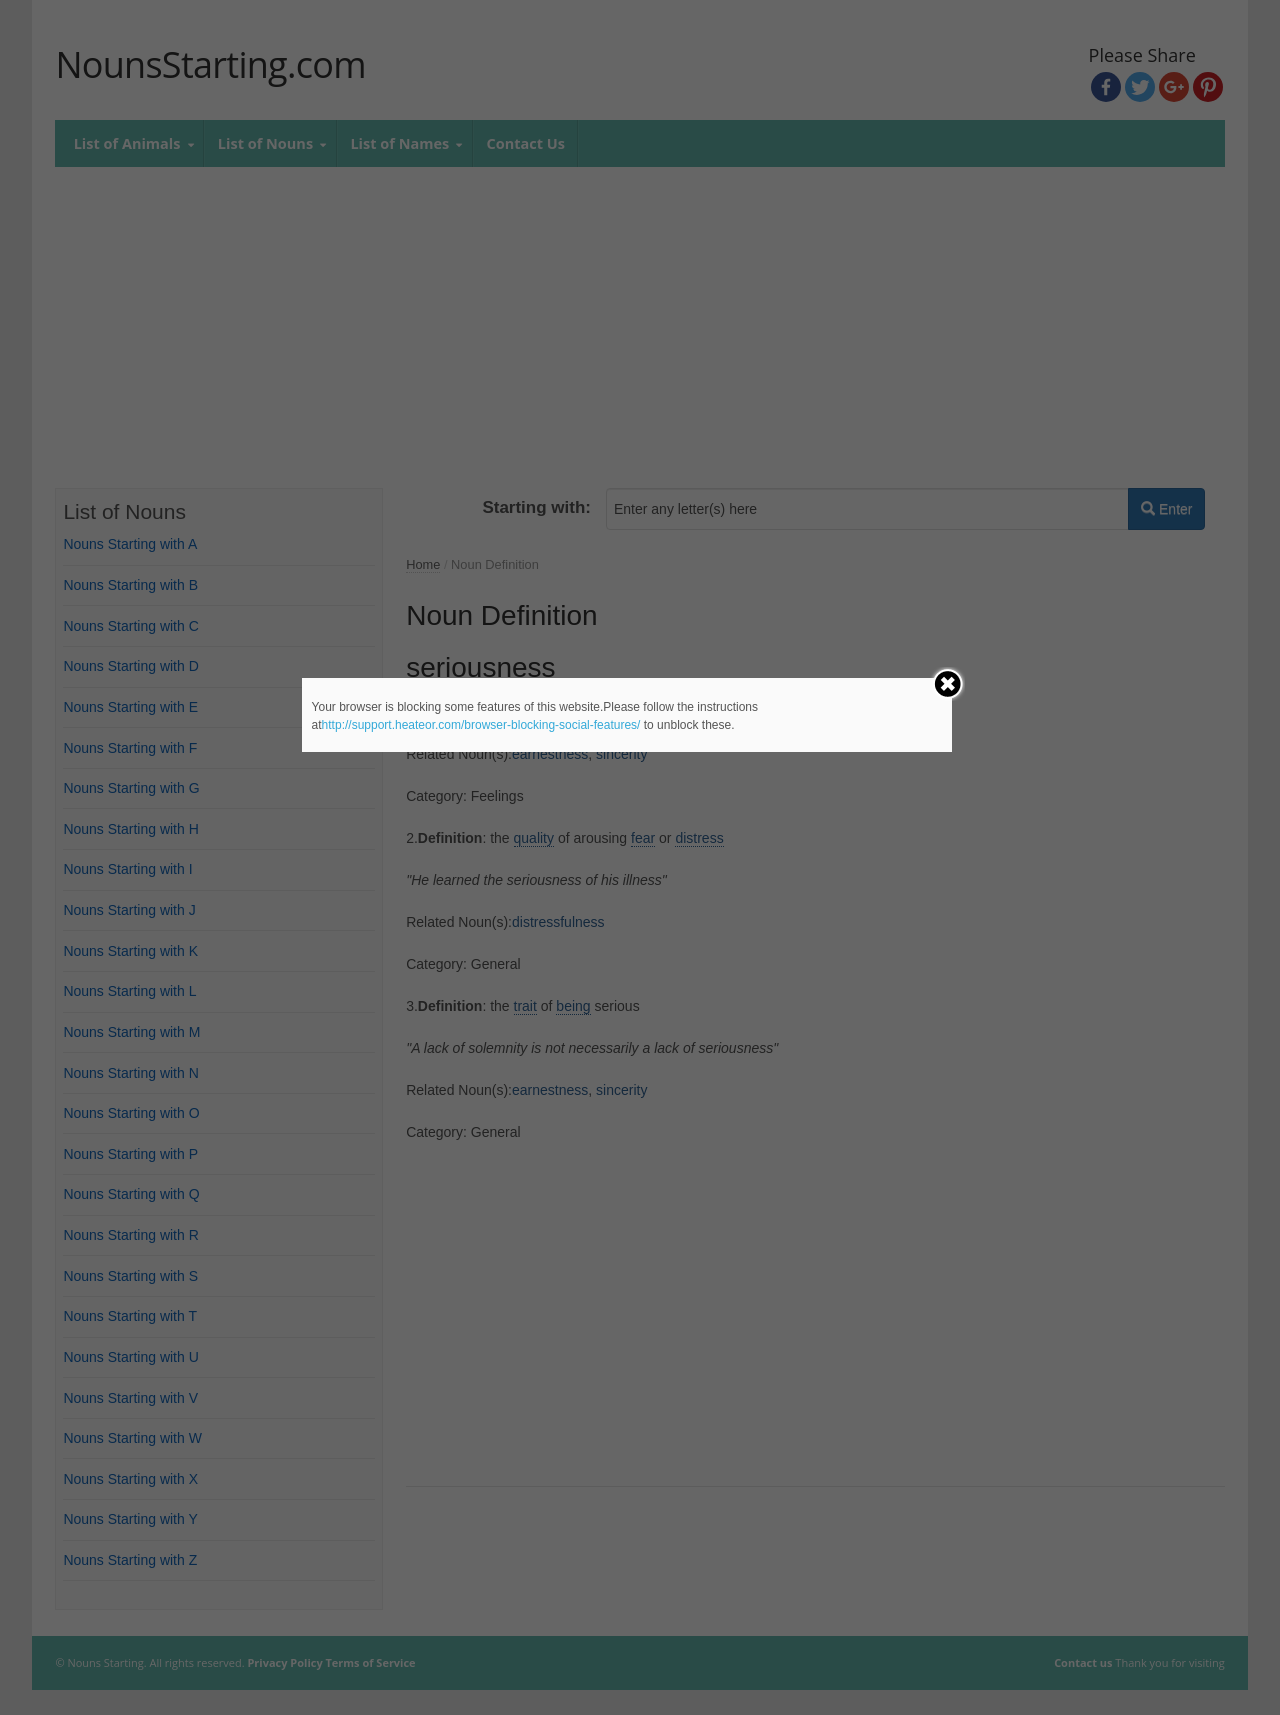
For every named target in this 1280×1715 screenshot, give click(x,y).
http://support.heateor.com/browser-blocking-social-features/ (481, 725)
